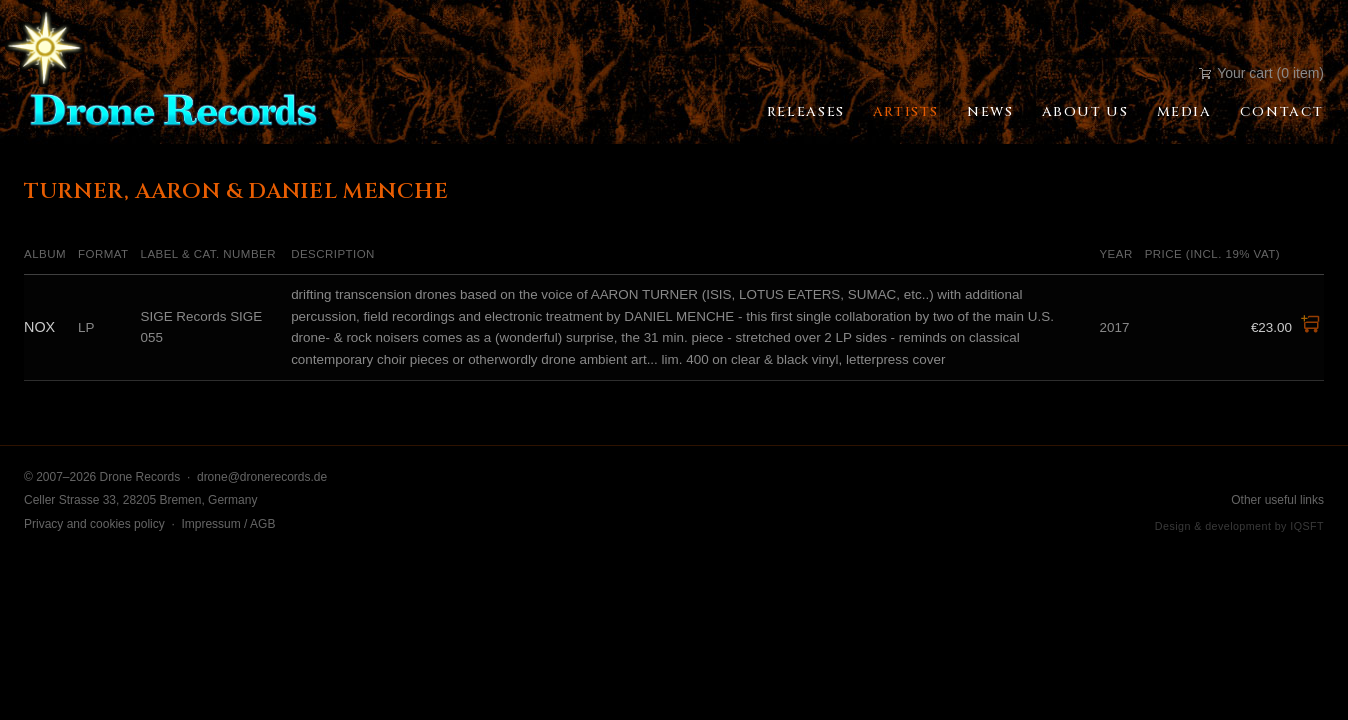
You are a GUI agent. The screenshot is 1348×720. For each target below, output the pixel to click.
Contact (1282, 112)
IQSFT (1307, 526)
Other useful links (1277, 500)
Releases (806, 112)
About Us (1085, 112)
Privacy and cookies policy (94, 524)
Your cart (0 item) (1261, 73)
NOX (39, 327)
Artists (906, 112)
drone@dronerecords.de (262, 477)
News (990, 112)
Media (1184, 112)
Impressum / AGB (228, 524)
